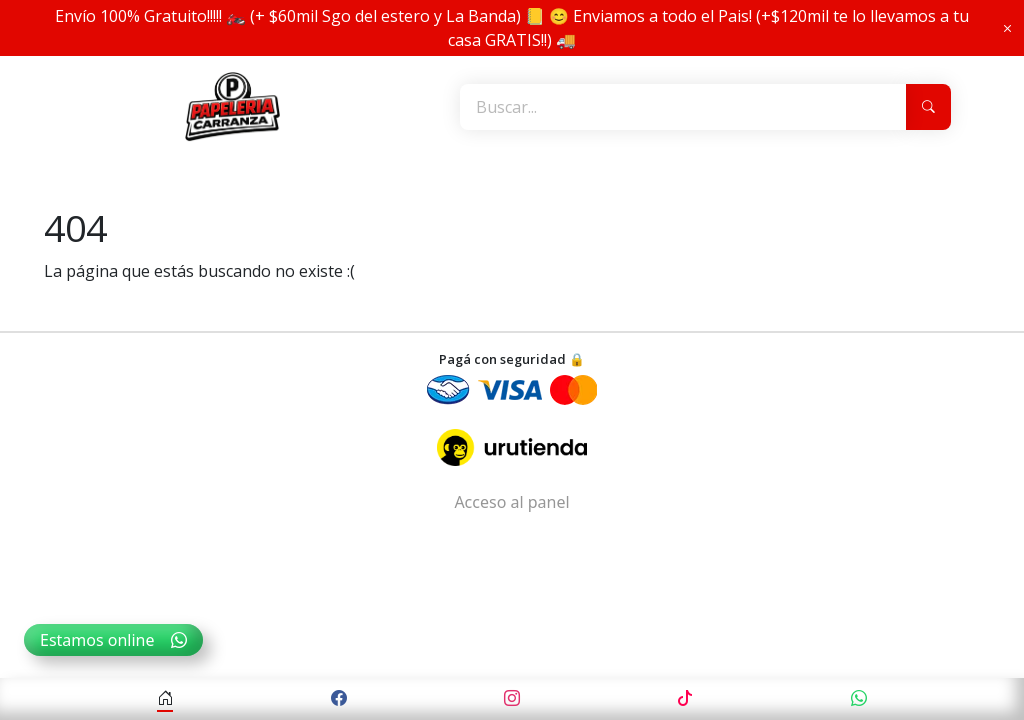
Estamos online (113, 640)
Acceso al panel (511, 502)
